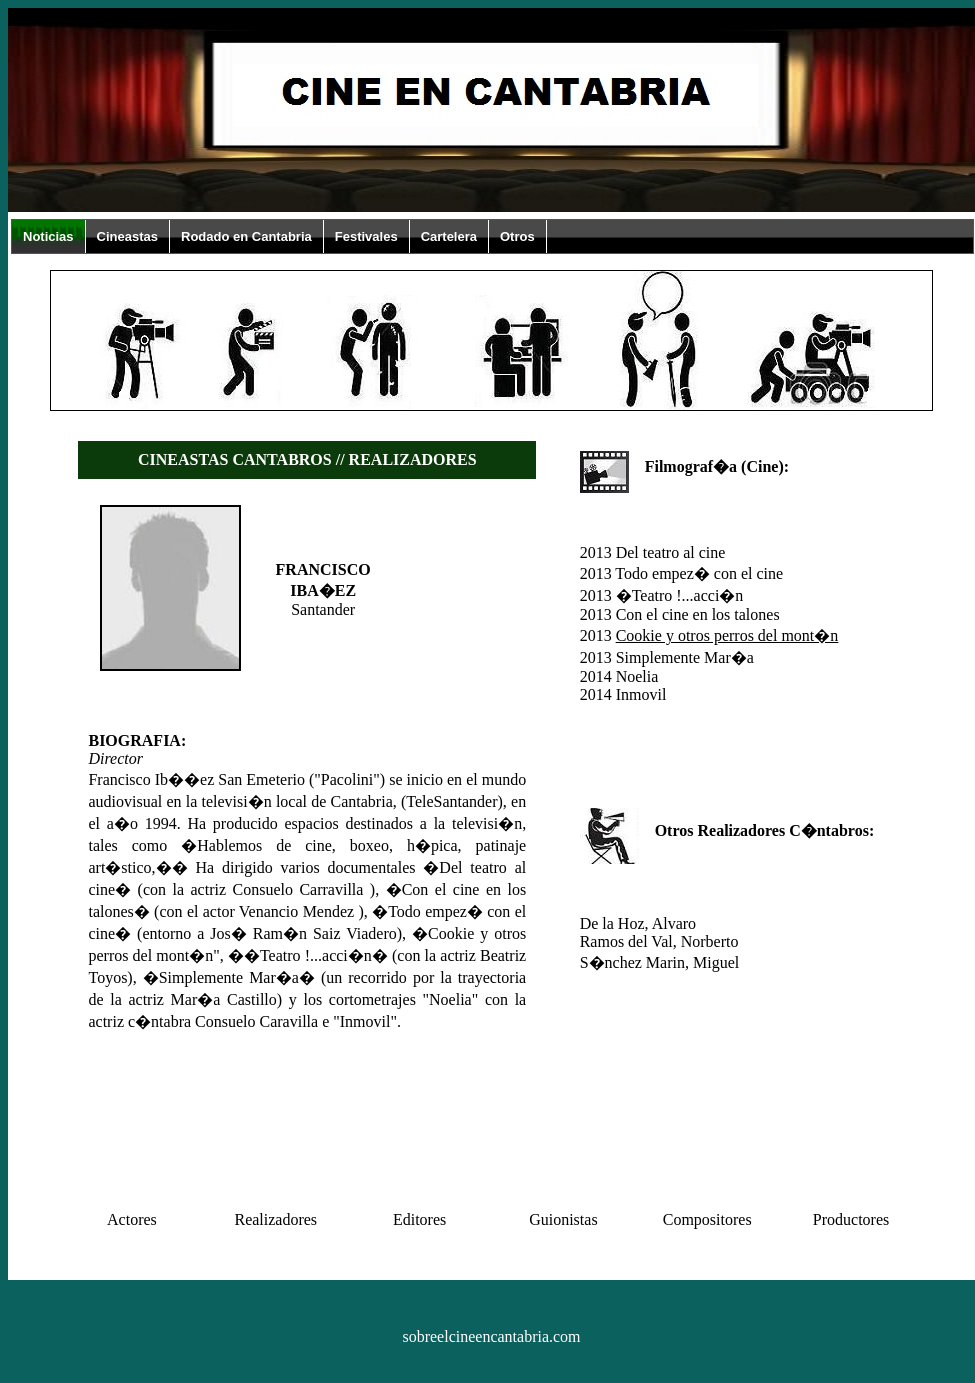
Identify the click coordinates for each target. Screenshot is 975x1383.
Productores (851, 1219)
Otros (517, 236)
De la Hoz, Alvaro (638, 923)
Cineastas (127, 236)
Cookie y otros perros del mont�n (727, 635)
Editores (419, 1219)
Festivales (366, 236)
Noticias (48, 236)
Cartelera (449, 236)
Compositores (707, 1219)
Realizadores (275, 1219)
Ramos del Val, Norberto (659, 941)
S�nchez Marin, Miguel (660, 962)
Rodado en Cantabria (246, 236)
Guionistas (563, 1219)
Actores (132, 1219)
